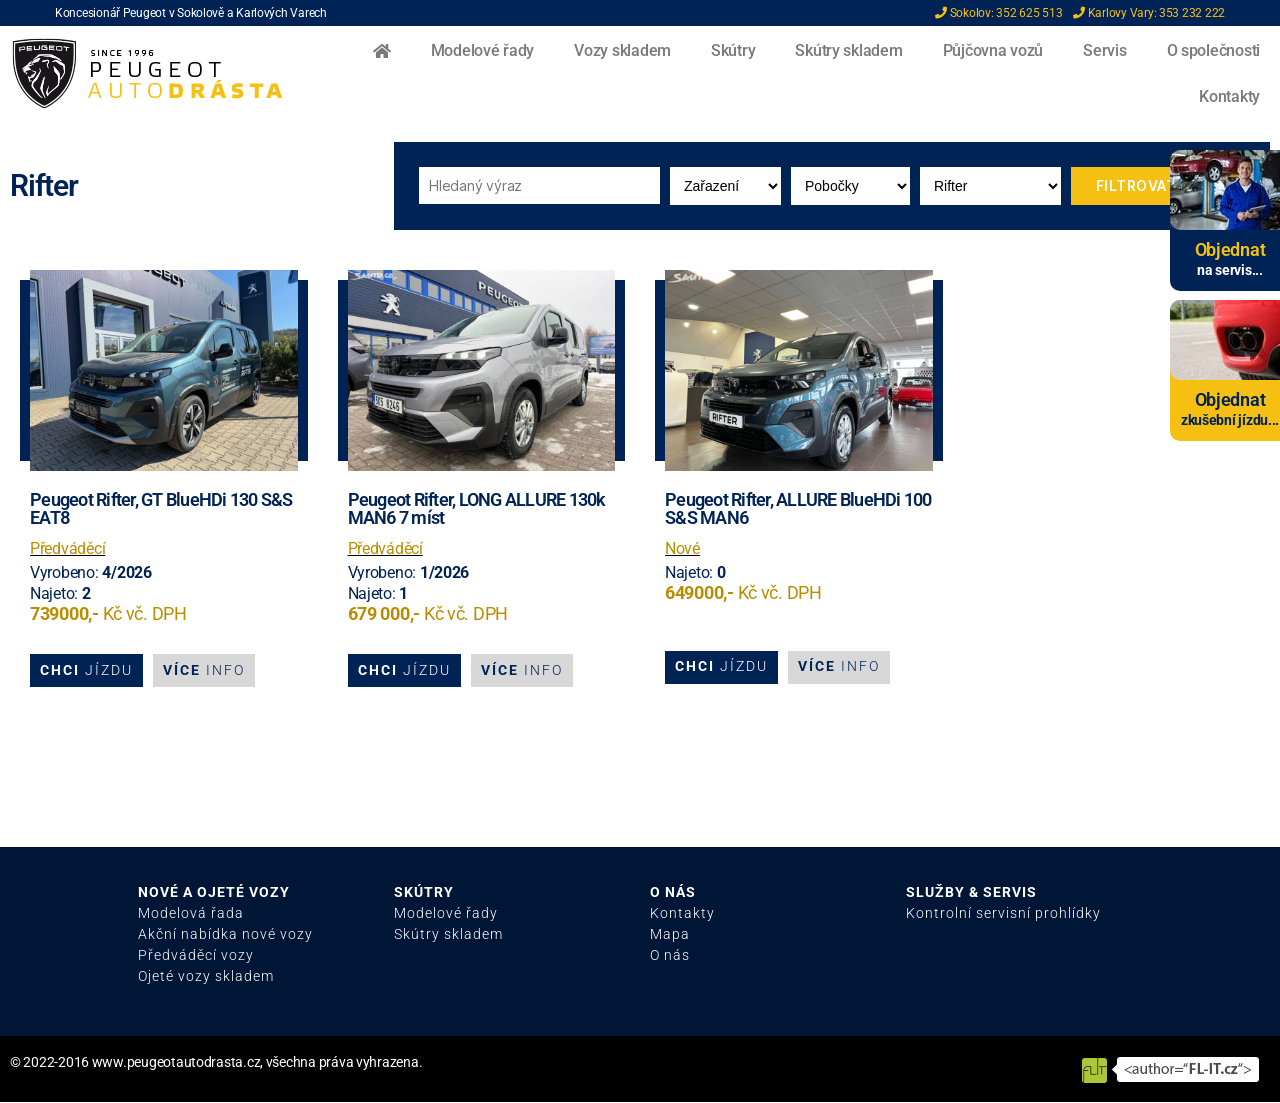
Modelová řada (191, 914)
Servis (1104, 50)
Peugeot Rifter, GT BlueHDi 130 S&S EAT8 (161, 508)
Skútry (733, 50)
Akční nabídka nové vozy (225, 935)
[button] (86, 671)
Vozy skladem (622, 50)
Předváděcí (67, 548)
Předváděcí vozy (196, 956)
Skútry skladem (848, 50)
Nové (682, 548)
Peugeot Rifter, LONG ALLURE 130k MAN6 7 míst (477, 508)
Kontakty (1229, 96)
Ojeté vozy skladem (206, 977)
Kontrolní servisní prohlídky (1003, 914)
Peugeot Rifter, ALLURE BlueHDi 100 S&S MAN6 (798, 508)
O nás (670, 956)
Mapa (670, 935)
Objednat (1230, 249)
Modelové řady (483, 50)
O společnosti (1214, 50)
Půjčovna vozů (993, 50)
